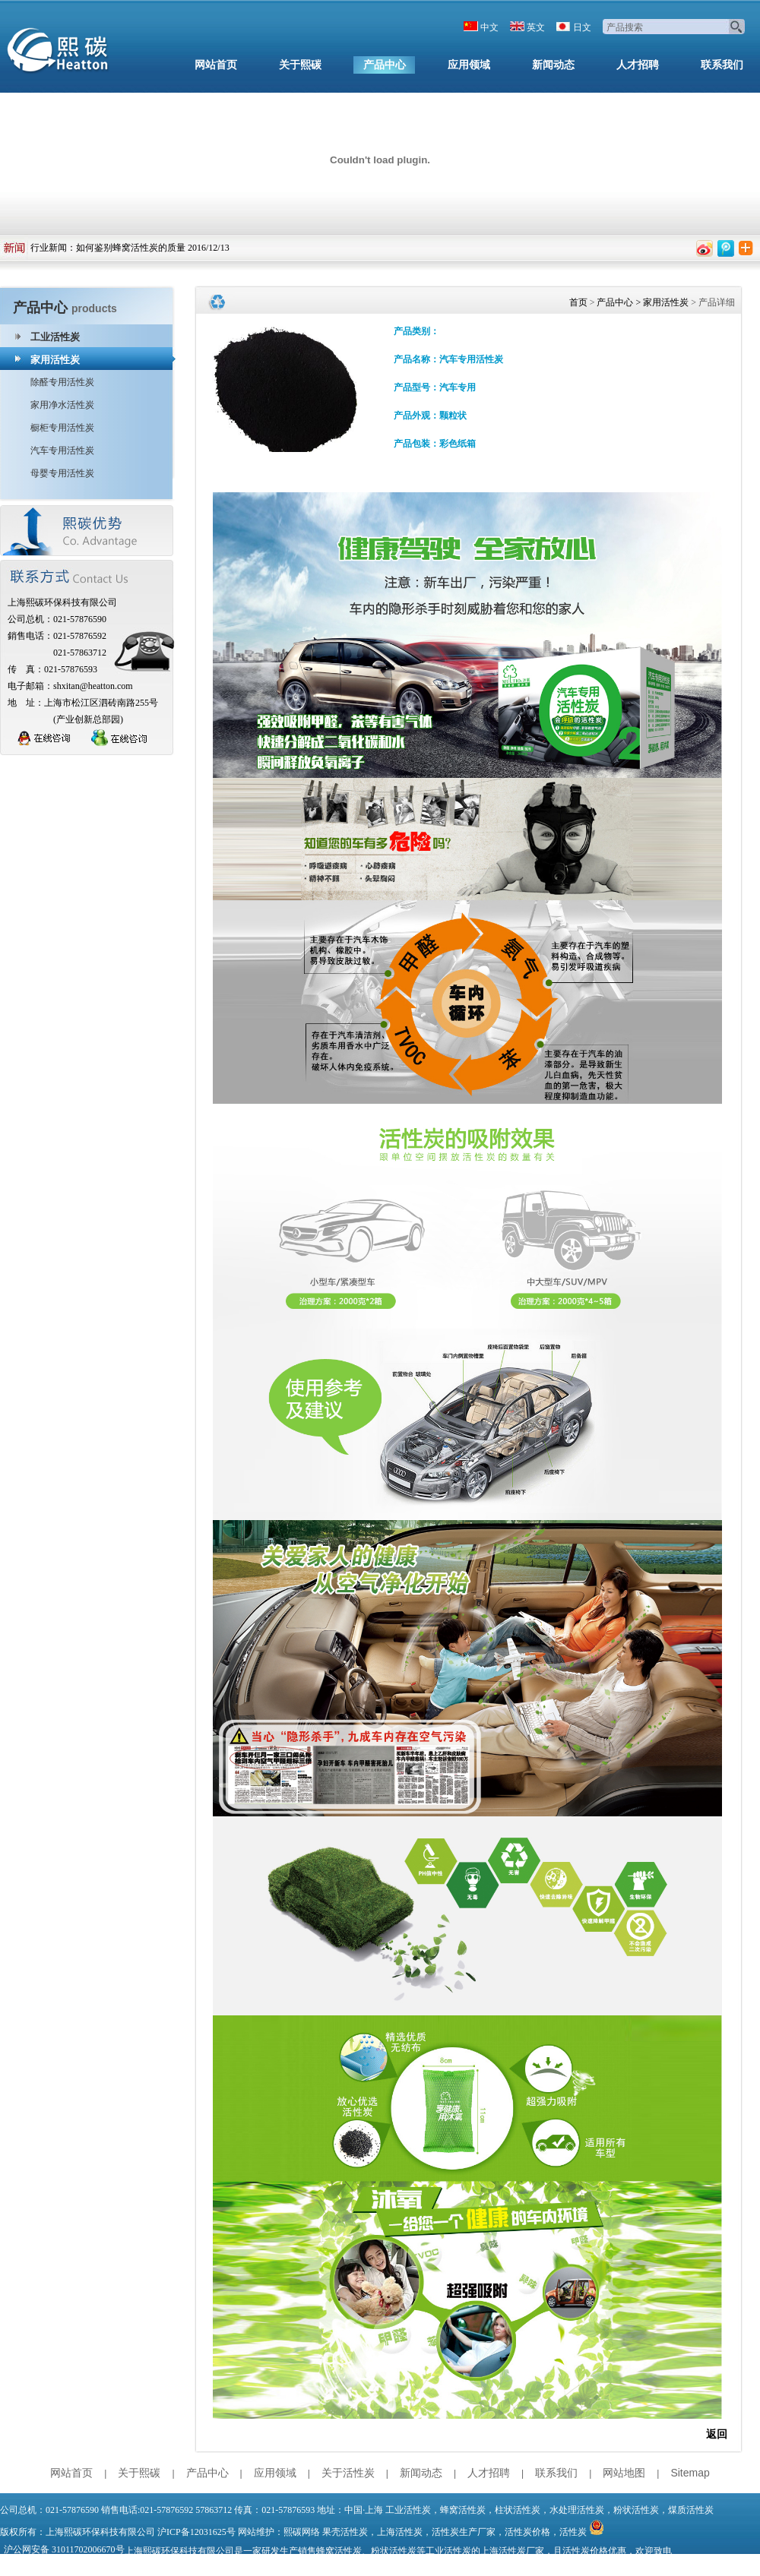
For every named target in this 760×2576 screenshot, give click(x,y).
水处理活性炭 (576, 2510)
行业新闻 (48, 247)
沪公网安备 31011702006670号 (64, 2549)
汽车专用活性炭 (62, 450)
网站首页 (216, 64)
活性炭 (573, 2532)
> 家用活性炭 (661, 302)
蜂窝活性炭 (463, 2510)
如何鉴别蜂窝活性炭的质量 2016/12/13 (153, 247)
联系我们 (722, 64)
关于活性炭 (348, 2473)
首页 (578, 302)
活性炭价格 (527, 2532)
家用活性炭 (55, 359)
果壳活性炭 (345, 2532)
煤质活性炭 (691, 2510)
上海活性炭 (400, 2532)
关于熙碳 (300, 64)
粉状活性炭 (636, 2510)
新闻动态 (553, 64)
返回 (716, 2434)
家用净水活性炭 (62, 405)
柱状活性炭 (517, 2510)
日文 (582, 27)
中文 (489, 27)
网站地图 (624, 2473)
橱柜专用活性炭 (62, 427)
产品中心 (384, 64)
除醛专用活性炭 (62, 382)
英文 (536, 27)
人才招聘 (637, 64)
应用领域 (469, 64)
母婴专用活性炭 (62, 473)
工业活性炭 (55, 337)
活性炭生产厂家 (464, 2532)
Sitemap (689, 2473)
